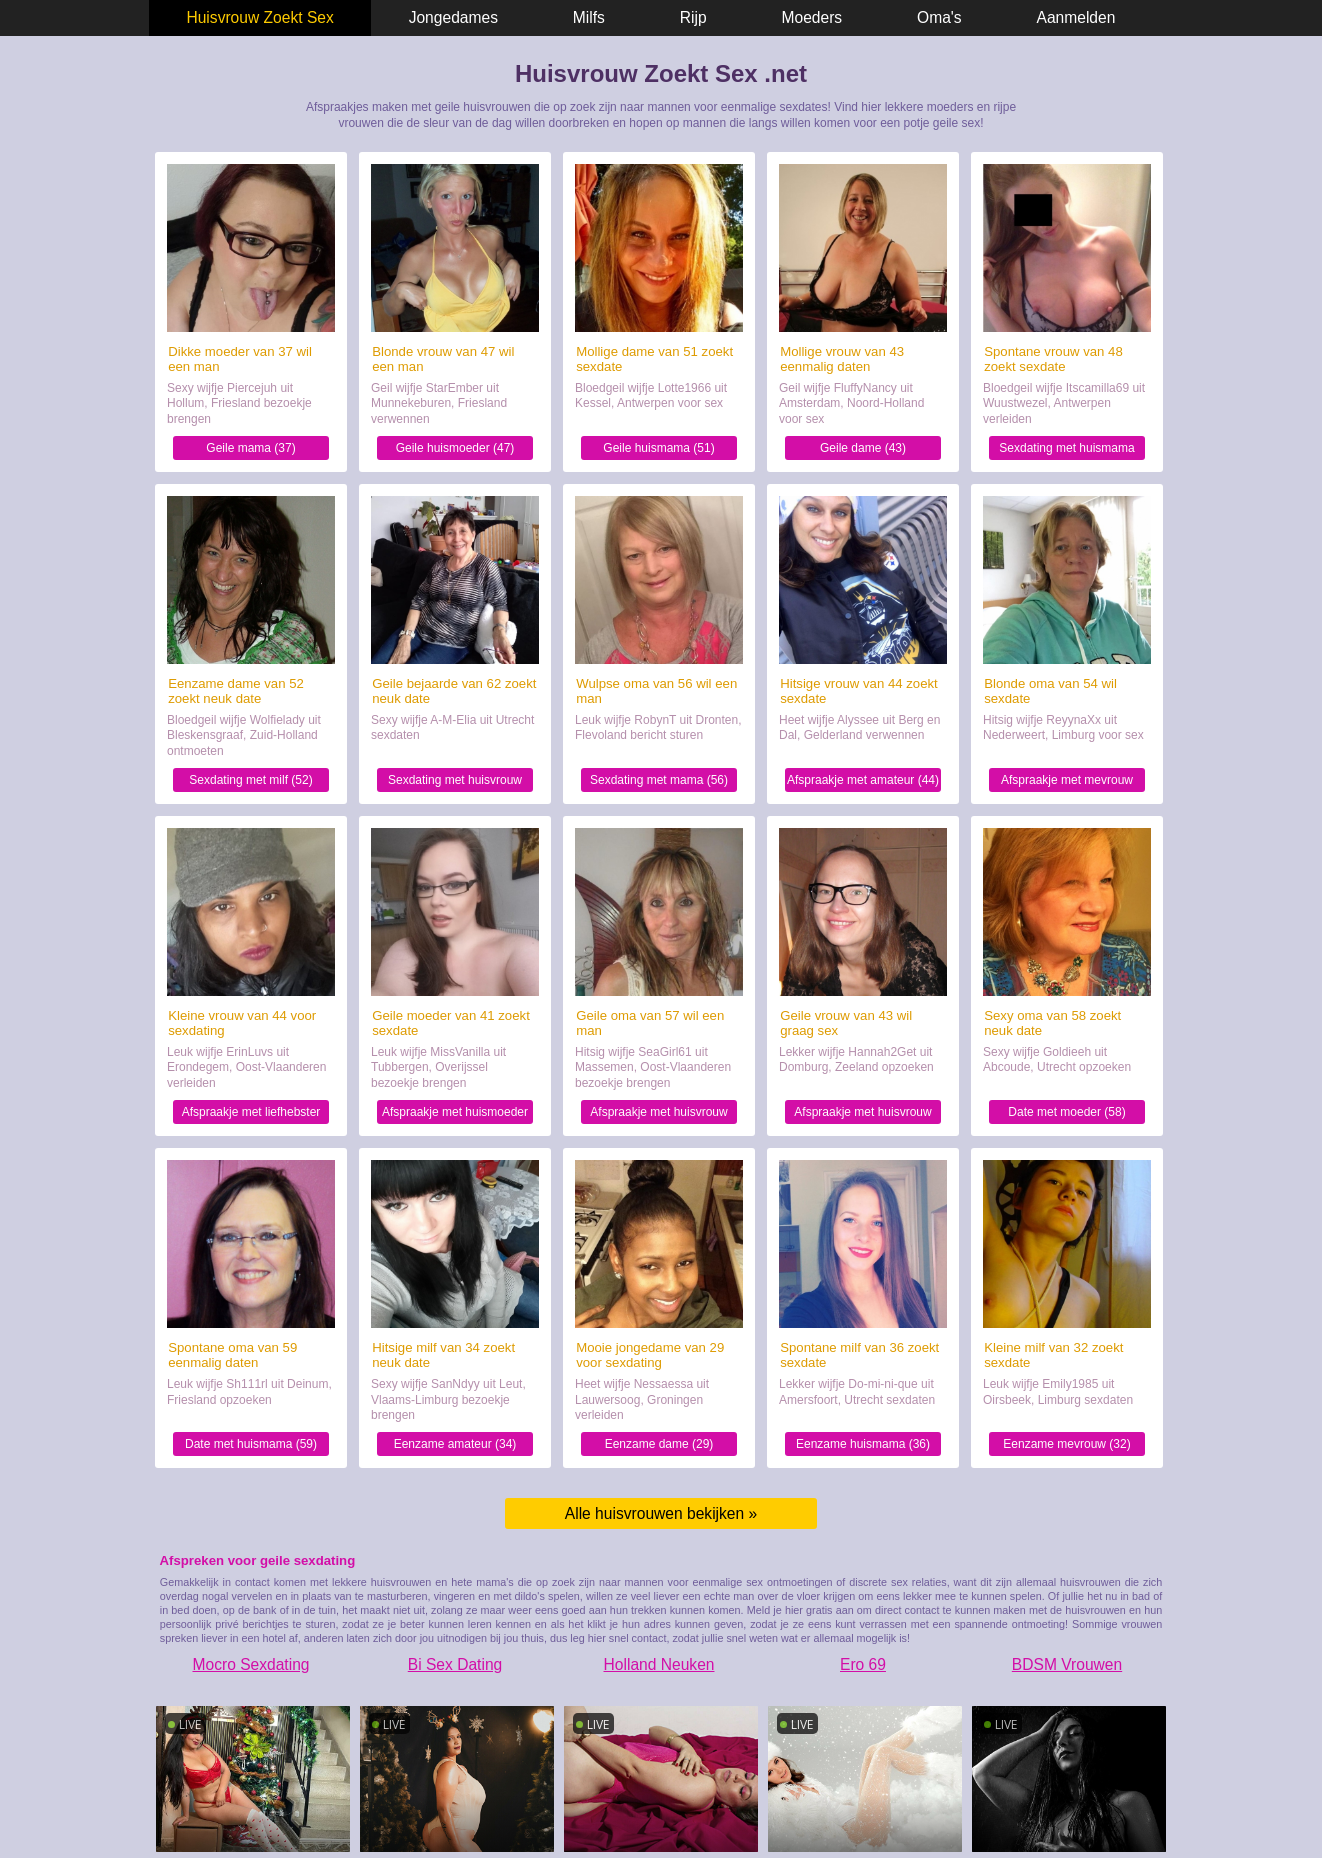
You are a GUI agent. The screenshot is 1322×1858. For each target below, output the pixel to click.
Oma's (939, 17)
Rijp (693, 17)
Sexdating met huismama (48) (1066, 450)
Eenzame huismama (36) (863, 1444)
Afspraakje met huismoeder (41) (455, 1114)
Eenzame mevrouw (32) (1066, 1444)
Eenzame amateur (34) (455, 1444)
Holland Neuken (659, 1664)
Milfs (589, 17)
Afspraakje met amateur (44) (863, 780)
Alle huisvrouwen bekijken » (661, 1513)
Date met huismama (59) (251, 1444)
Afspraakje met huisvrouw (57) (658, 1114)
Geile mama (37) (250, 448)
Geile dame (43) (863, 448)
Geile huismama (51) (658, 448)
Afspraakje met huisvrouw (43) (862, 1114)
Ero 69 (863, 1664)
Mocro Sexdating (250, 1664)
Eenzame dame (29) (659, 1444)
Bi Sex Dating (455, 1664)
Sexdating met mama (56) (659, 780)
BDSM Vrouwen (1067, 1664)
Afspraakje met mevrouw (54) (1067, 782)
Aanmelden (1076, 17)
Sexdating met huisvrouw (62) (455, 782)
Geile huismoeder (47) (455, 448)
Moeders (812, 17)
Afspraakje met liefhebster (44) (251, 1114)
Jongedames (453, 17)
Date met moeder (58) (1066, 1112)
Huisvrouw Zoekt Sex (259, 17)
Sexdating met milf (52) (250, 780)
